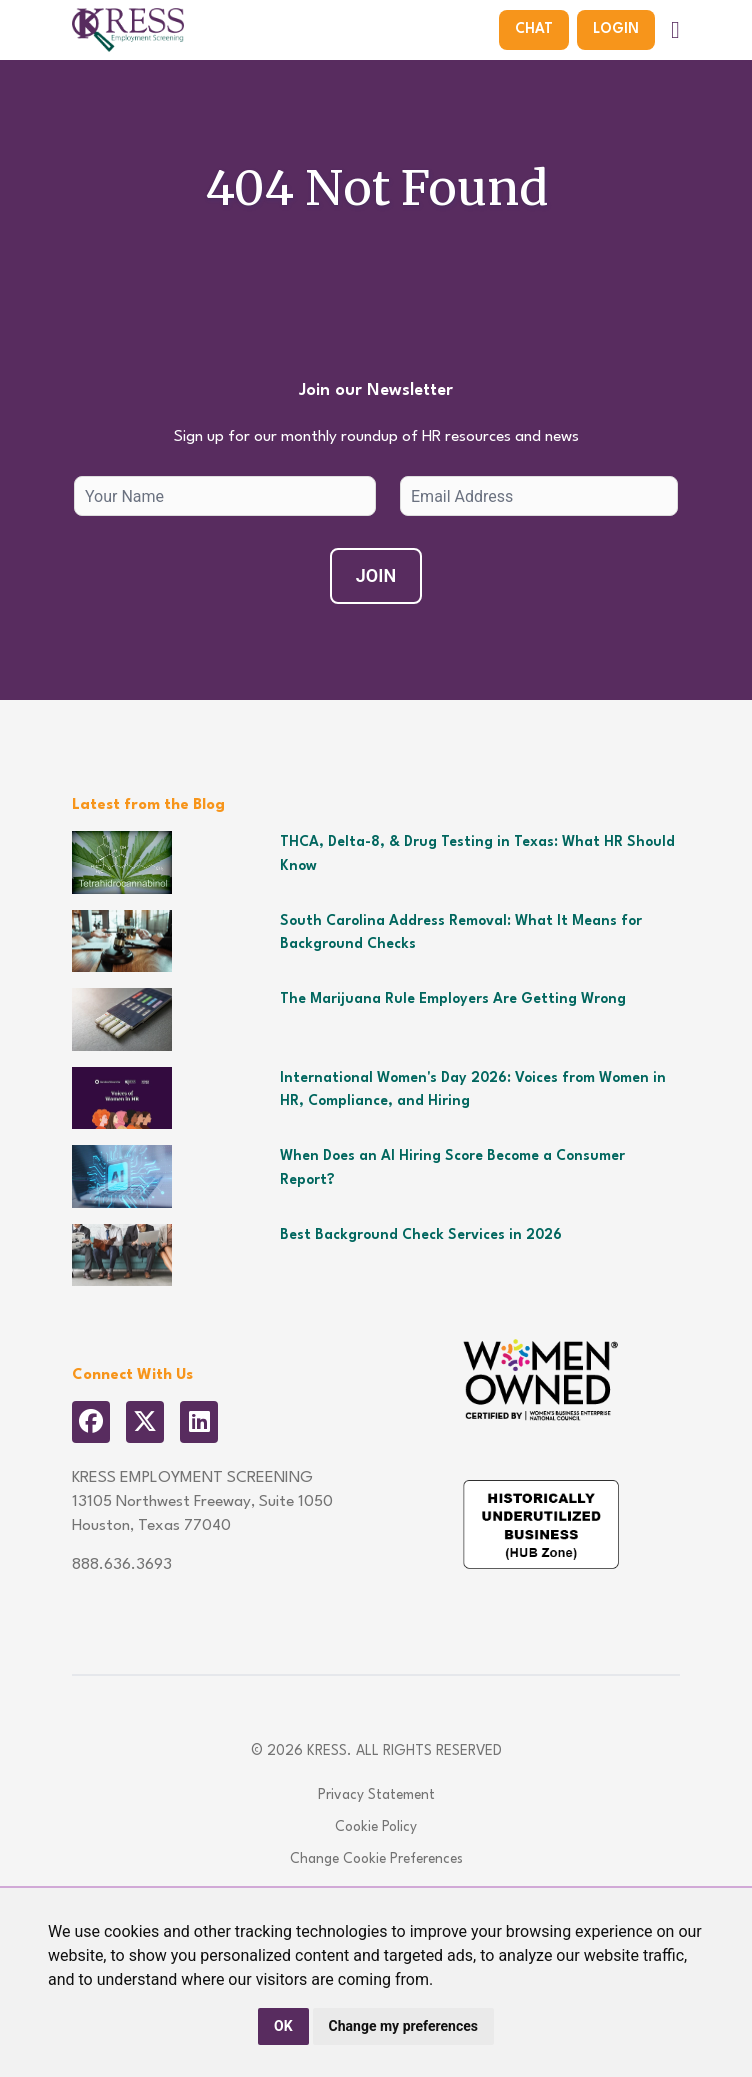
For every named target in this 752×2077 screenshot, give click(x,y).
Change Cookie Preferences (376, 1859)
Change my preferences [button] (403, 2026)
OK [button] (283, 2026)
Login (616, 29)
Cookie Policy (376, 1827)
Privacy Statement (376, 1795)
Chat (534, 29)
